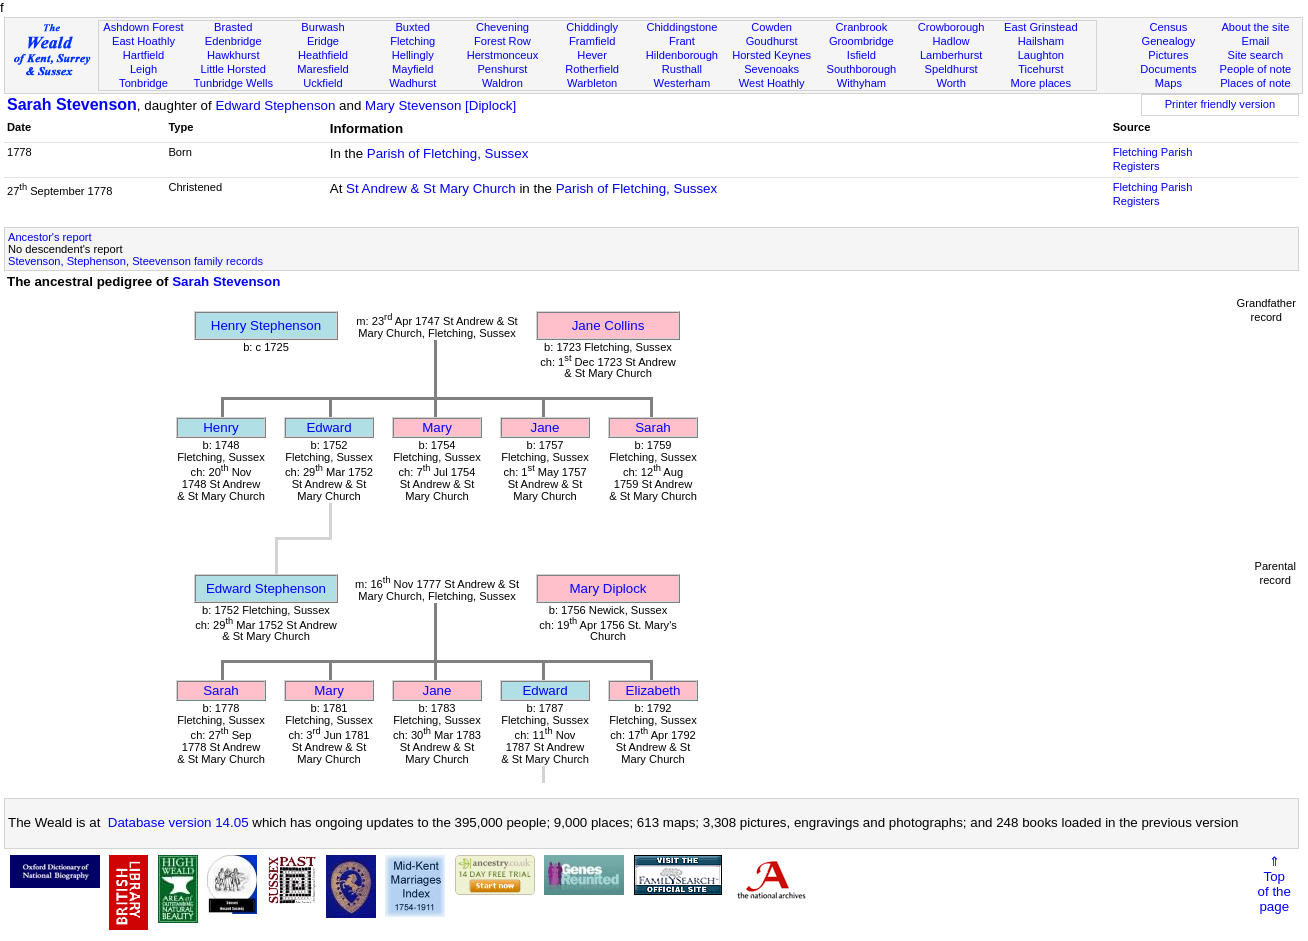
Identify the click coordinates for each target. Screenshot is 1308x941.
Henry (221, 427)
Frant (682, 41)
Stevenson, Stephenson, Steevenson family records (135, 261)
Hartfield (143, 55)
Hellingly (413, 55)
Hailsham (1041, 41)
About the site (1255, 27)
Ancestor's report (50, 237)
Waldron (502, 83)
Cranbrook (861, 27)
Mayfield (412, 69)
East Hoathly (143, 41)
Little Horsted (233, 69)
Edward (328, 427)
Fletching (412, 41)
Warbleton (592, 83)
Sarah (653, 427)
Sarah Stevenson (72, 104)
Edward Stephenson (275, 105)
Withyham (861, 83)
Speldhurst (951, 69)
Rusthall (682, 69)
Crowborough (951, 27)
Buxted (412, 27)
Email (1256, 41)
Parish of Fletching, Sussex (448, 153)
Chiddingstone (681, 27)
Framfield (592, 41)
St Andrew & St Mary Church (431, 188)
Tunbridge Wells (233, 83)
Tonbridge (143, 83)
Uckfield (323, 83)
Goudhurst (772, 41)
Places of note (1255, 83)
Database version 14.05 (178, 822)
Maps (1168, 83)
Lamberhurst (951, 55)
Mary (437, 427)
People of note (1256, 69)
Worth (950, 83)
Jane (545, 427)
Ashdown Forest (143, 27)
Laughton (1041, 55)
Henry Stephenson (266, 325)
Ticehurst (1040, 69)
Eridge (323, 41)
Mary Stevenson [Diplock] (440, 105)
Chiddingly (592, 27)
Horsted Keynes (771, 55)
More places (1041, 83)
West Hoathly (772, 83)
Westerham (682, 83)
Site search (1256, 55)
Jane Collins (608, 325)
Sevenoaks (771, 69)
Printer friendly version (1220, 104)
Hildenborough (682, 55)
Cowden (771, 27)
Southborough (861, 69)
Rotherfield (592, 69)
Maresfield (322, 69)
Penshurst (502, 69)
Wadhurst (412, 83)
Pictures (1168, 55)
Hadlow (951, 41)
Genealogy (1169, 41)
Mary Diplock (607, 588)
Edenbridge (233, 41)
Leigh (143, 69)
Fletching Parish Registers (1153, 159)
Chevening (502, 27)
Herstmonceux (503, 55)
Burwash (322, 27)
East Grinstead (1040, 27)
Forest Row (502, 41)
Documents (1168, 69)
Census (1169, 27)
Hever (592, 55)
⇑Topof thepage (1274, 884)
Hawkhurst (233, 55)
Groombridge (861, 41)
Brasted (233, 27)
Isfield (861, 55)
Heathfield (323, 55)
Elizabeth (653, 690)
